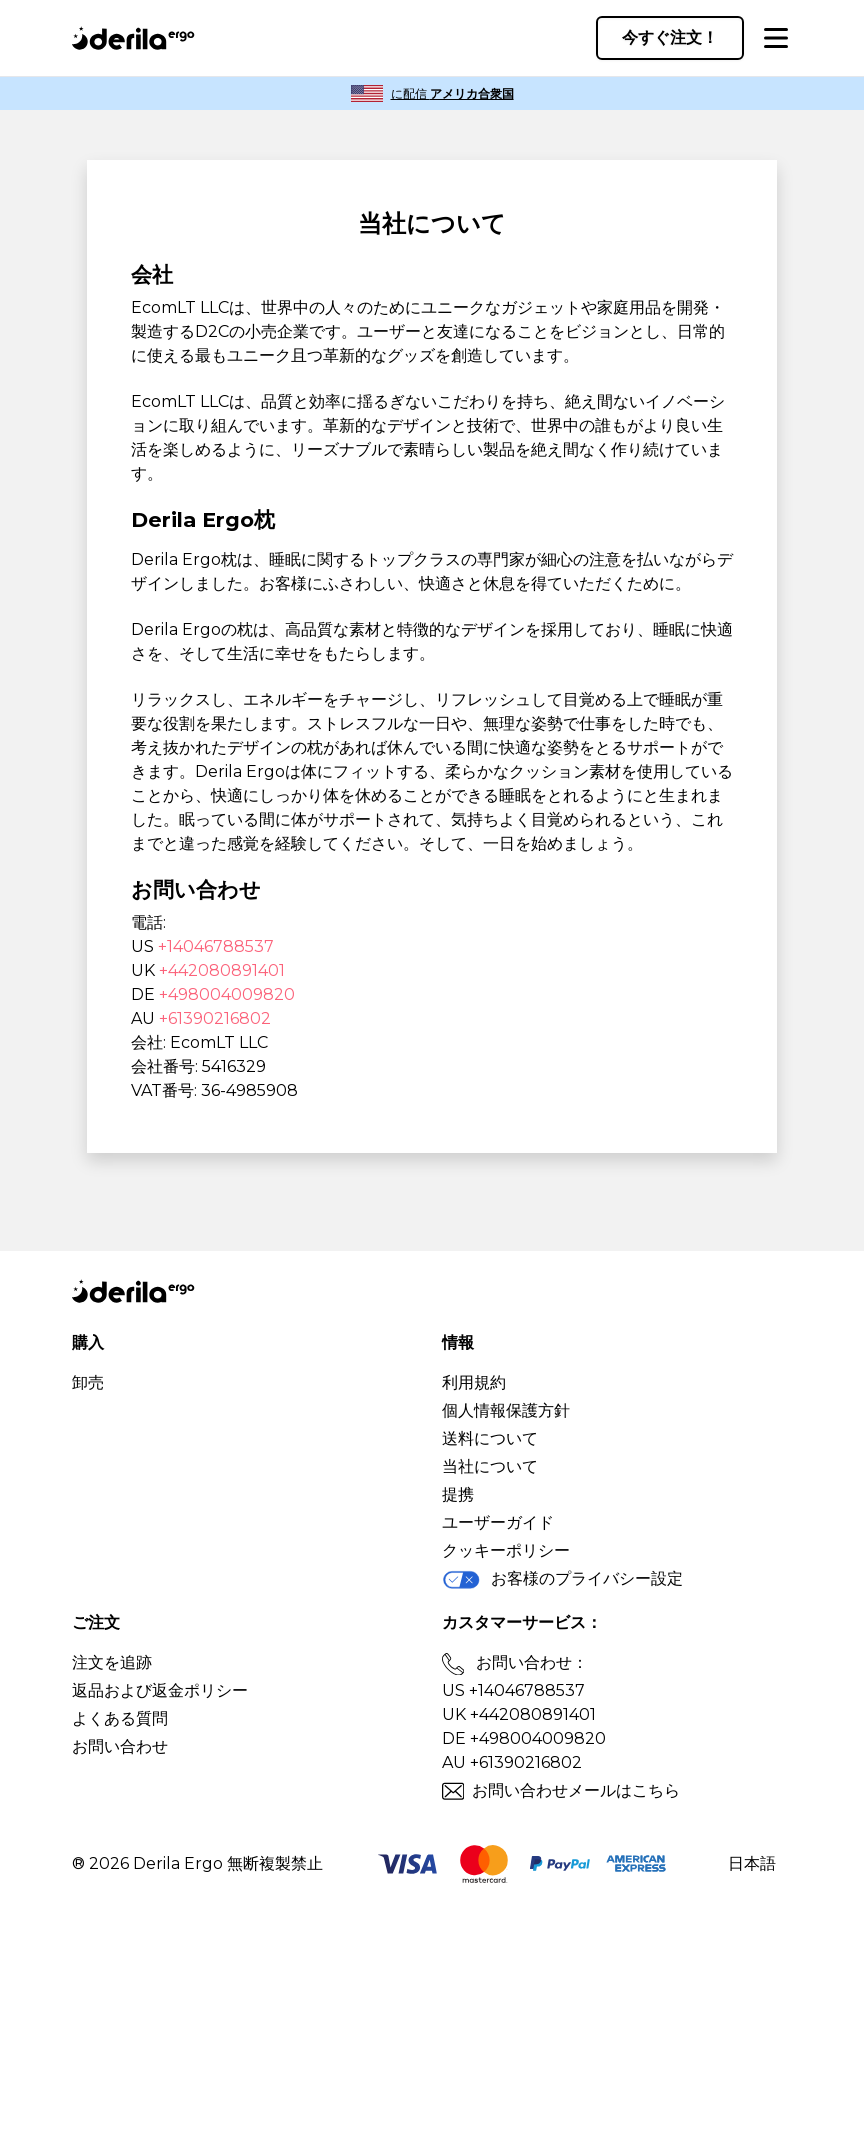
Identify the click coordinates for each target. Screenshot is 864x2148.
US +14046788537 (513, 1690)
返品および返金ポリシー (160, 1690)
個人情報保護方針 (506, 1410)
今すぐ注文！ (670, 37)
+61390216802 (215, 1018)
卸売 (88, 1382)
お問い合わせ (120, 1746)
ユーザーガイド (498, 1522)
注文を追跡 (112, 1662)
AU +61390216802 (512, 1762)
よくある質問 (120, 1718)
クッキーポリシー (506, 1550)
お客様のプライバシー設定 (562, 1579)
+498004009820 (227, 994)
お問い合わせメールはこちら (576, 1790)
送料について (490, 1438)
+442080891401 (222, 970)
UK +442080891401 (519, 1714)
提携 (458, 1494)
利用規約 (474, 1382)
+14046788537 (216, 946)
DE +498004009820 (524, 1738)
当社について (490, 1466)
